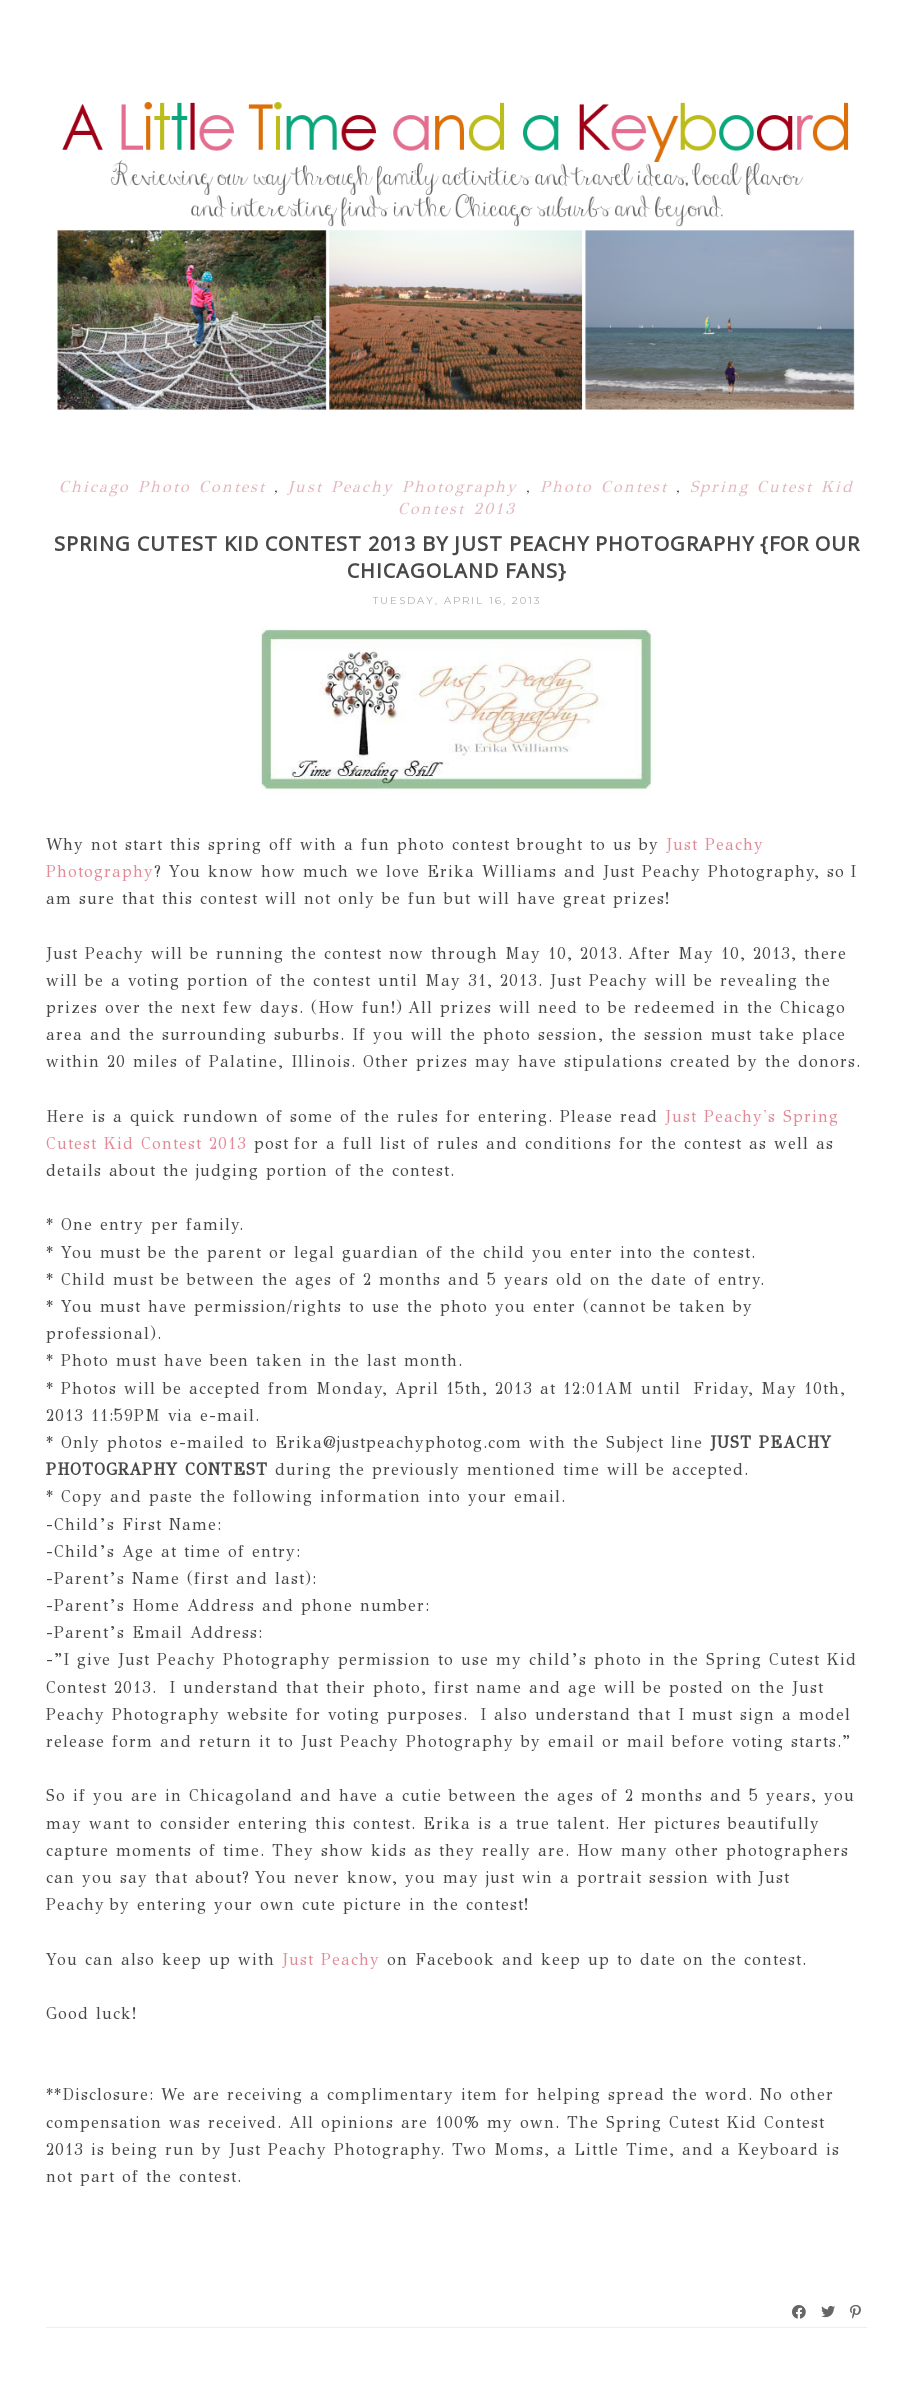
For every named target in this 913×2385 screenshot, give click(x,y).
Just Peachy (327, 1959)
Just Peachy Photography (407, 486)
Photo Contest (608, 486)
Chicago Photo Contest (166, 486)
